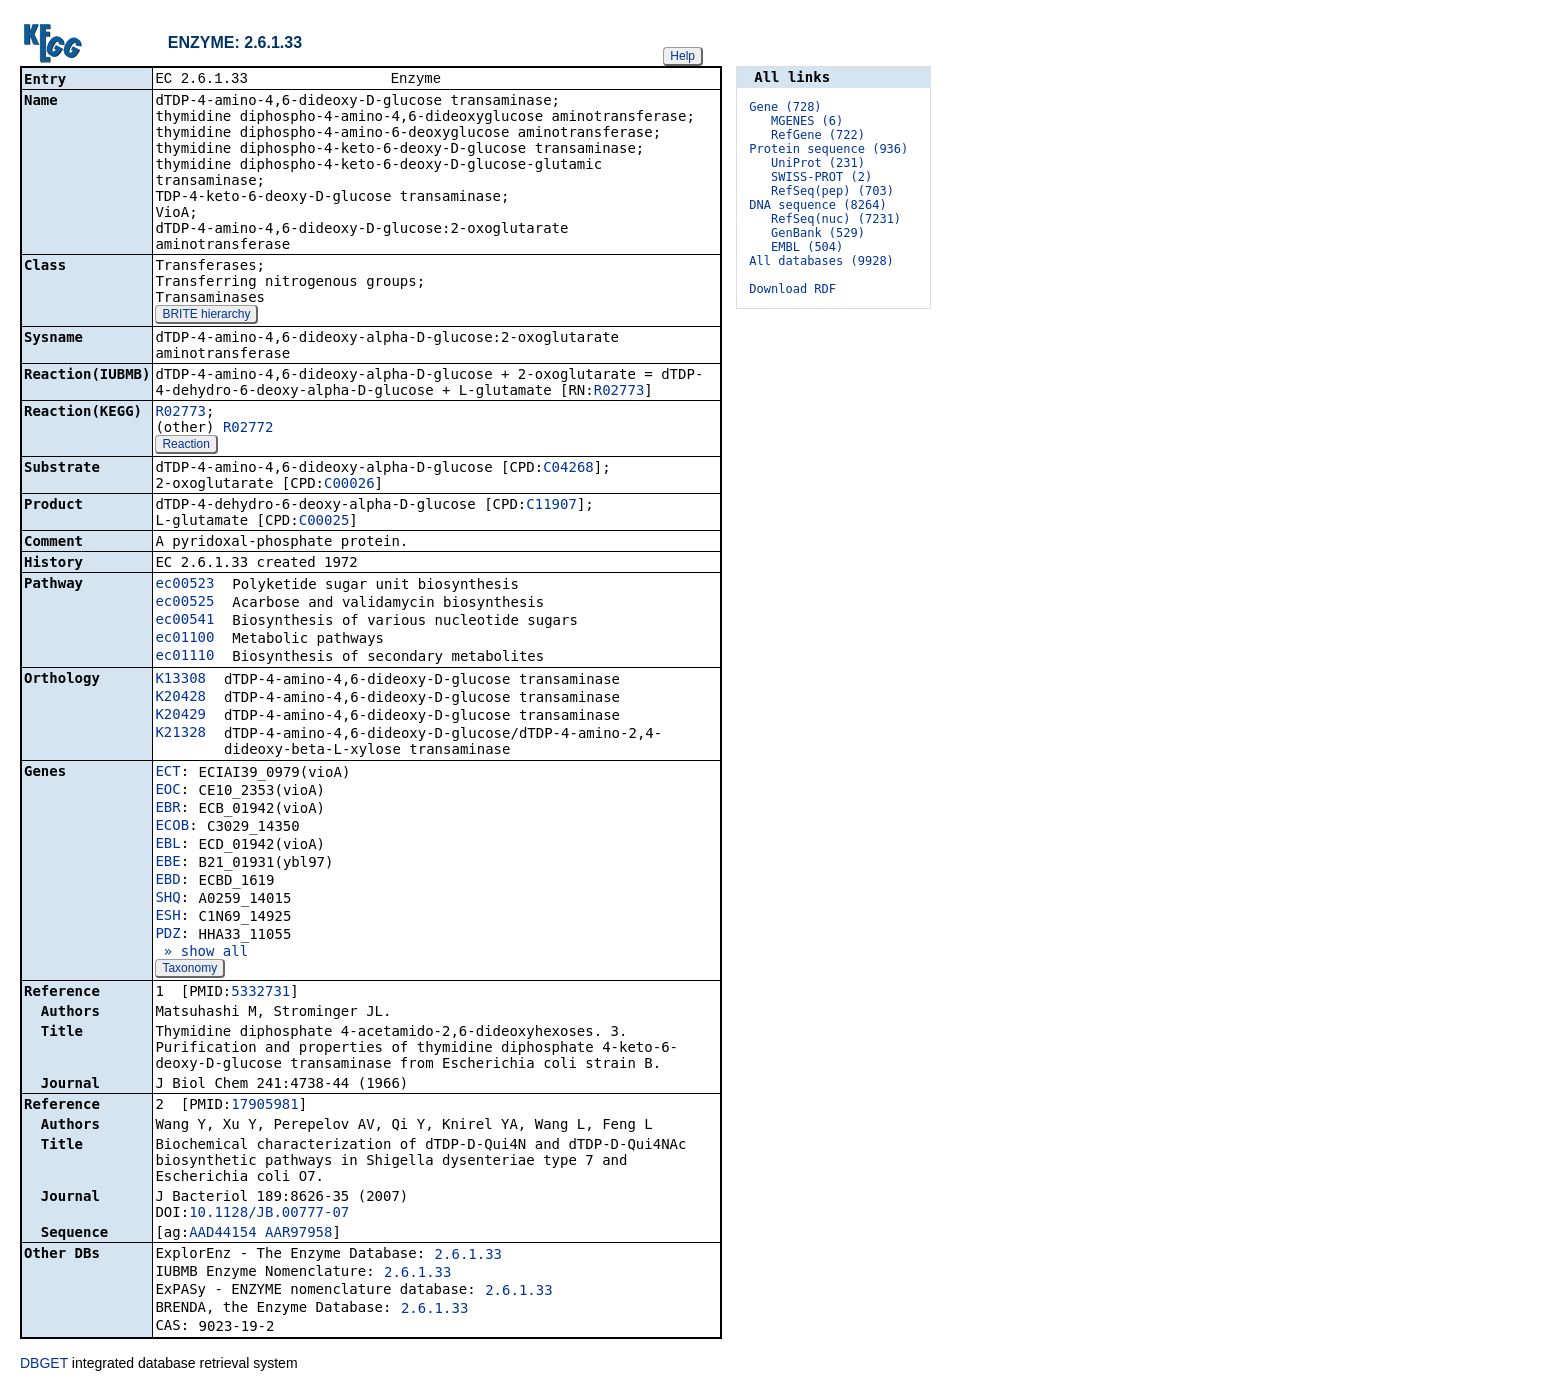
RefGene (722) (818, 135)
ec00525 (184, 603)
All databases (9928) (821, 261)
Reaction (185, 446)
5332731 (260, 993)
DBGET (44, 1365)
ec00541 (184, 621)
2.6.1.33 (468, 1256)
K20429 (180, 716)
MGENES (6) (807, 121)
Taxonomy (189, 970)
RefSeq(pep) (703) (832, 191)
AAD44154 (222, 1234)
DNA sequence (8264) (817, 205)
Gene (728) (785, 107)
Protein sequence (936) (828, 149)
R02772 (248, 429)
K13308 (180, 680)
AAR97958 (298, 1234)
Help (682, 56)
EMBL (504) (807, 247)
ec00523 (184, 585)
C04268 (568, 469)
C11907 (551, 506)
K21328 (180, 734)
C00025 (324, 522)
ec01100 (184, 639)
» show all (201, 953)
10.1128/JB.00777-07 (269, 1214)
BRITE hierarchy (206, 316)
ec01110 (184, 657)
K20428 (180, 698)
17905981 (264, 1106)
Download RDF (792, 289)
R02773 (619, 392)
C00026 (349, 485)
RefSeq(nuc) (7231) (836, 219)
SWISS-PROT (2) (821, 177)
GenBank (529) (818, 233)
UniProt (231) (818, 163)
